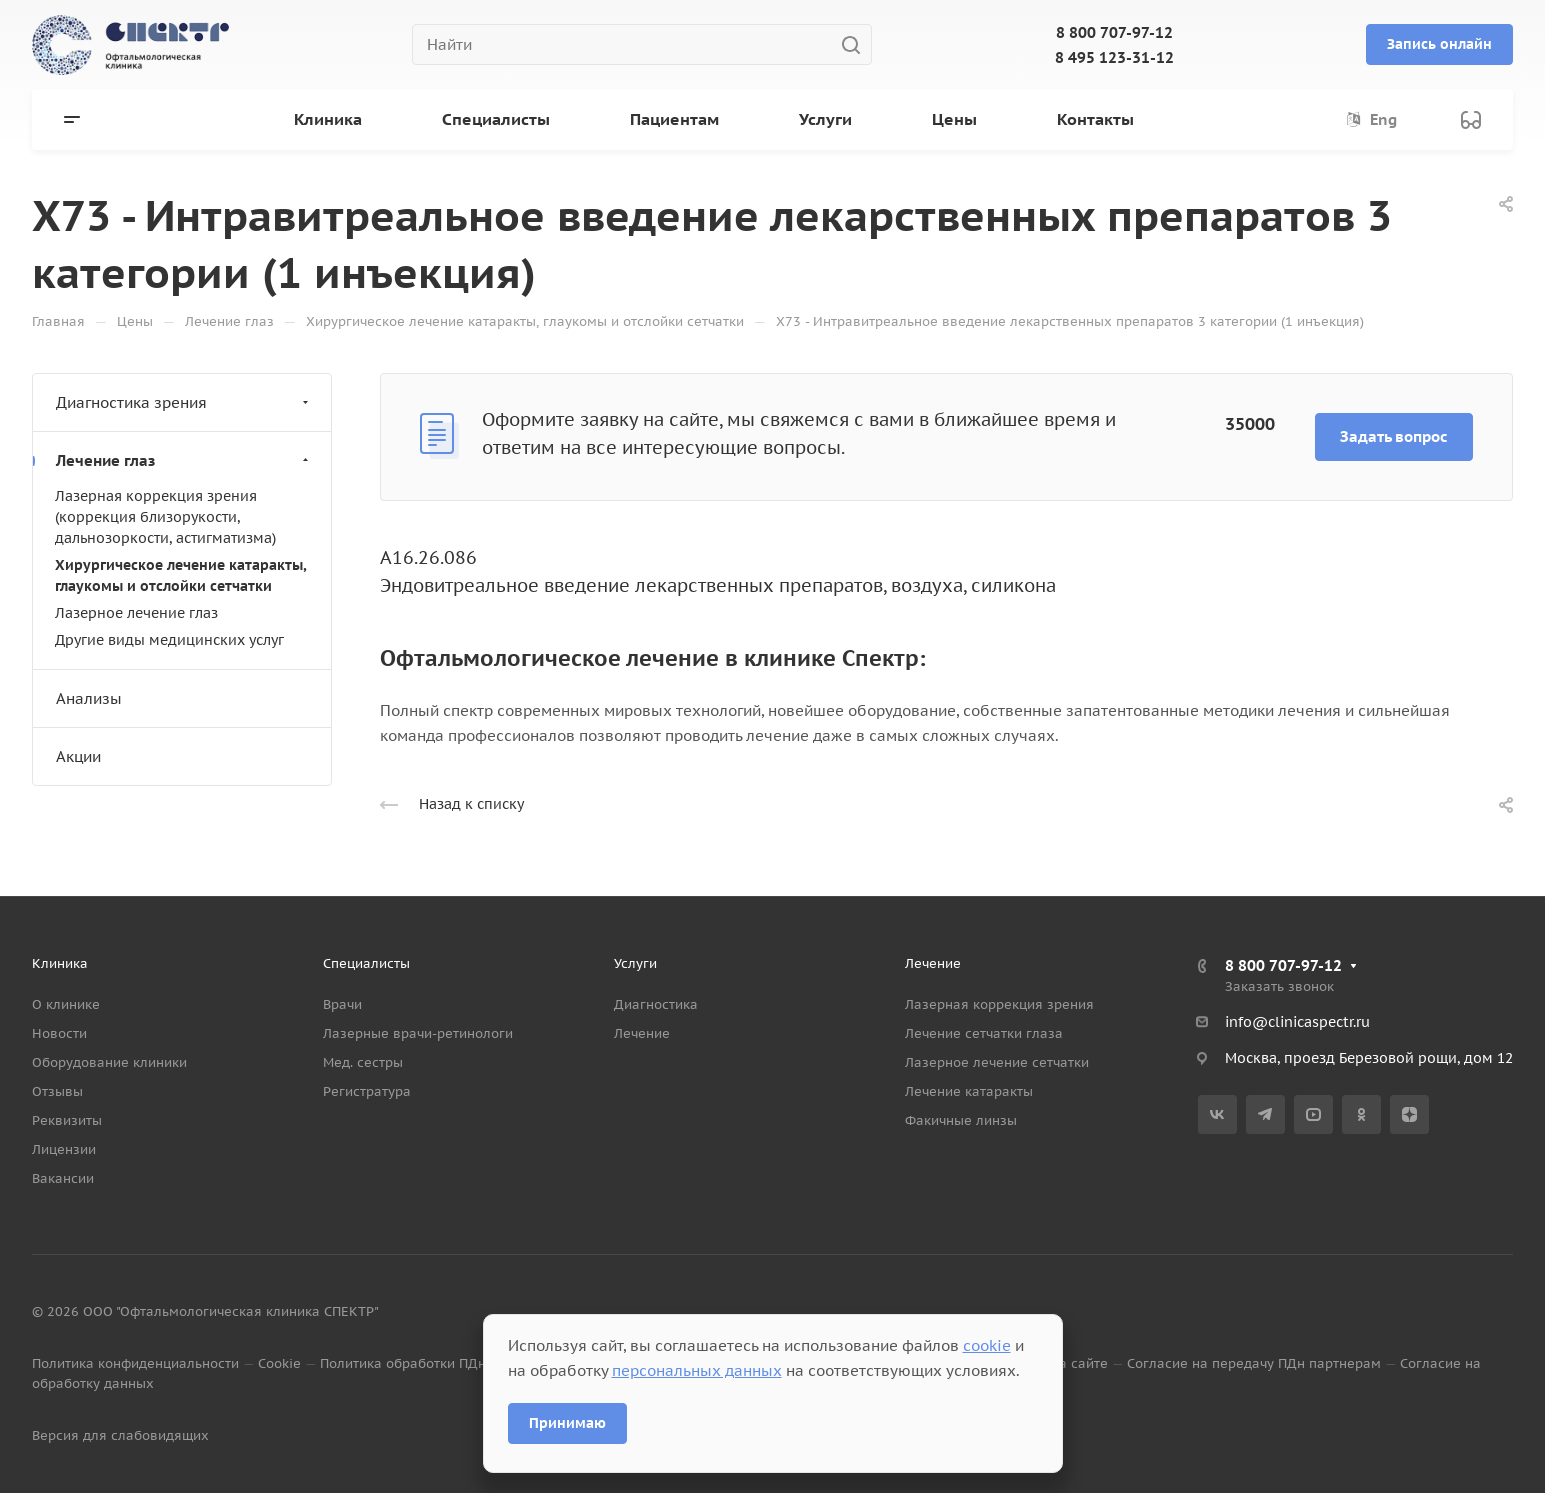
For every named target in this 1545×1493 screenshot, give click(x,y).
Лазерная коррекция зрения (999, 1004)
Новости (59, 1033)
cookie (987, 1345)
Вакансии (63, 1178)
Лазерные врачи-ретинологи (418, 1033)
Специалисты (366, 963)
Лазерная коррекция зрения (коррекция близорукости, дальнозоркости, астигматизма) (165, 517)
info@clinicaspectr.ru (1297, 1022)
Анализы (89, 698)
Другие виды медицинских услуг (169, 640)
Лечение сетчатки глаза (984, 1033)
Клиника (60, 963)
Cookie (279, 1363)
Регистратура (367, 1091)
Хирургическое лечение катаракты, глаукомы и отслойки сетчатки (180, 575)
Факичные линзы (961, 1120)
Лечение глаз (184, 460)
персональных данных (697, 1370)
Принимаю (567, 1423)
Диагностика (656, 1004)
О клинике (66, 1004)
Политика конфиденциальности (135, 1363)
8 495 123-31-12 (1114, 57)
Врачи (342, 1004)
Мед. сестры (363, 1062)
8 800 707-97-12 (1114, 32)
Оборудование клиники (109, 1062)
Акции (78, 756)
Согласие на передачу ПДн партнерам (1254, 1363)
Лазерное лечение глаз (136, 613)
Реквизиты (67, 1120)
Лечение (642, 1033)
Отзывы (57, 1091)
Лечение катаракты (969, 1091)
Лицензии (64, 1149)
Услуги (635, 963)
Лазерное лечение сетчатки (997, 1062)
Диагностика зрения (184, 402)
